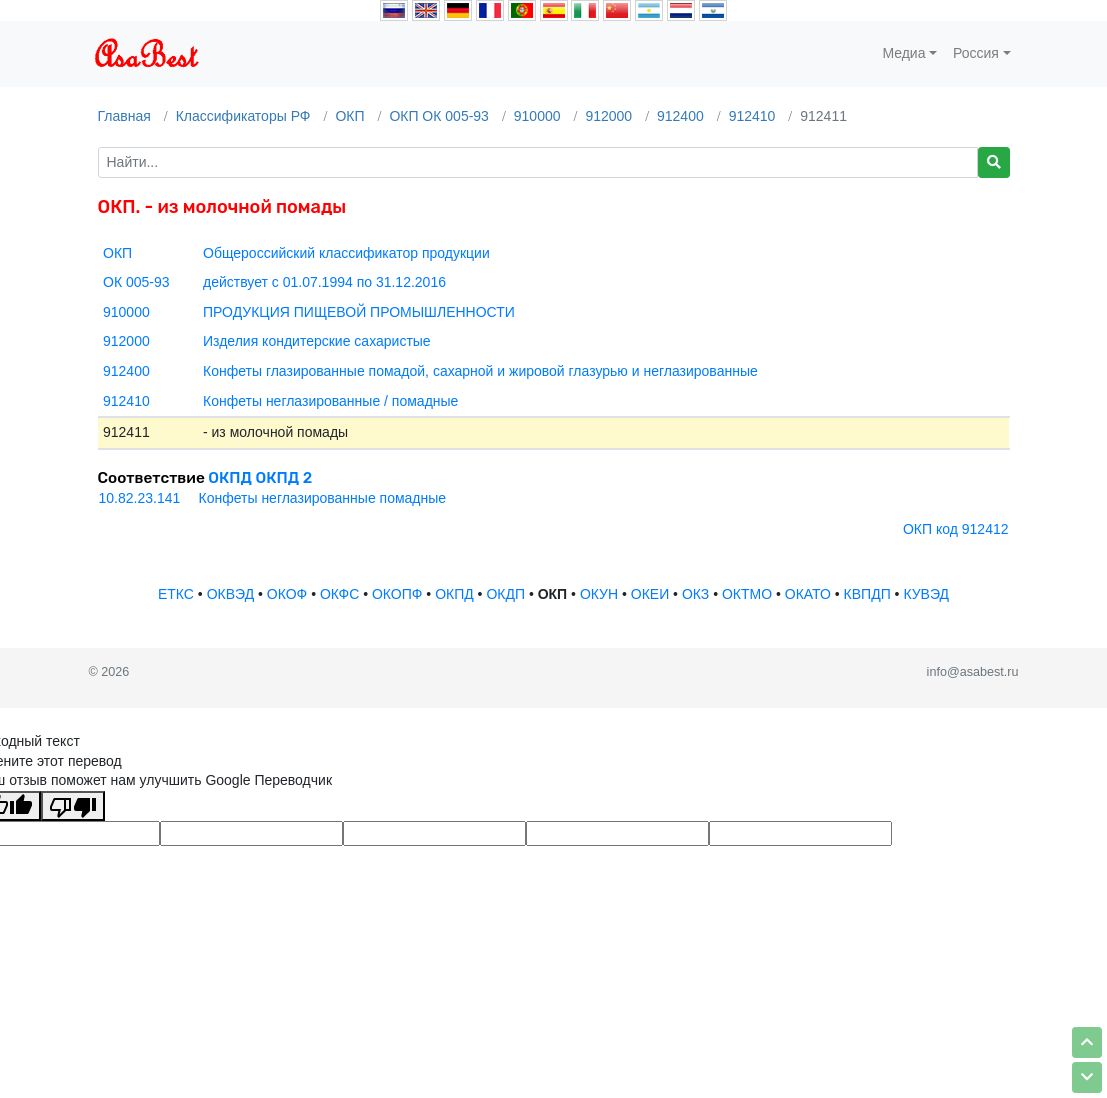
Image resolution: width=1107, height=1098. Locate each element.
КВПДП (867, 594)
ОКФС (339, 594)
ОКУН (599, 594)
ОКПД (454, 594)
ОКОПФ (397, 594)
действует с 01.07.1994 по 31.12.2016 (324, 282)
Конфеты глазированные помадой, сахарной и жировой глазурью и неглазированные (480, 371)
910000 (537, 116)
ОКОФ (287, 594)
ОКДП (505, 594)
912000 (608, 116)
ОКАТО (808, 594)
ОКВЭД (230, 594)
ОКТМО (747, 594)
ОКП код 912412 (956, 529)
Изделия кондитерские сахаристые (317, 341)
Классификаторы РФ (243, 116)
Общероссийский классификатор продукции (346, 253)
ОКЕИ (650, 594)
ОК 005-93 (136, 282)
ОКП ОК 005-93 (439, 116)
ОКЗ (695, 594)
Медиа (903, 53)
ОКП (349, 116)
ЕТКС (176, 594)
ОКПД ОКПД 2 (260, 478)
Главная (124, 116)
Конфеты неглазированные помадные (323, 498)
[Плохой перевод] (73, 806)
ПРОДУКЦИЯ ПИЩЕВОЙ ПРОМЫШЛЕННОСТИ (359, 312)
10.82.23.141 (140, 498)
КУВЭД (926, 594)
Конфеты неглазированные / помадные (330, 401)
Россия (976, 53)
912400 (680, 116)
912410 (752, 116)
